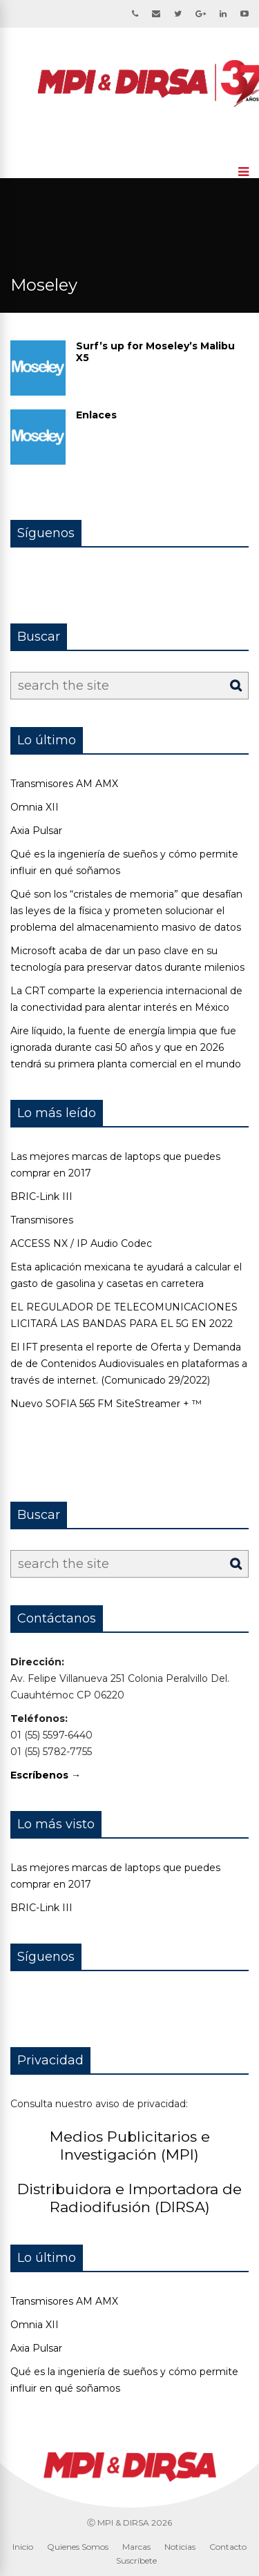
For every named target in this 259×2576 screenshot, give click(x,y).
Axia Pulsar (36, 830)
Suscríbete (136, 2560)
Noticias (179, 2546)
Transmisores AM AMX (64, 783)
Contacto (228, 2546)
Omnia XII (34, 807)
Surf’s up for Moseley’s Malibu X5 (155, 352)
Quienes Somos (77, 2546)
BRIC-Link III (41, 1196)
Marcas (136, 2546)
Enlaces (96, 415)
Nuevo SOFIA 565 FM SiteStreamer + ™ (106, 1403)
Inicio (22, 2546)
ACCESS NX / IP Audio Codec (81, 1243)
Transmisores (41, 1220)
